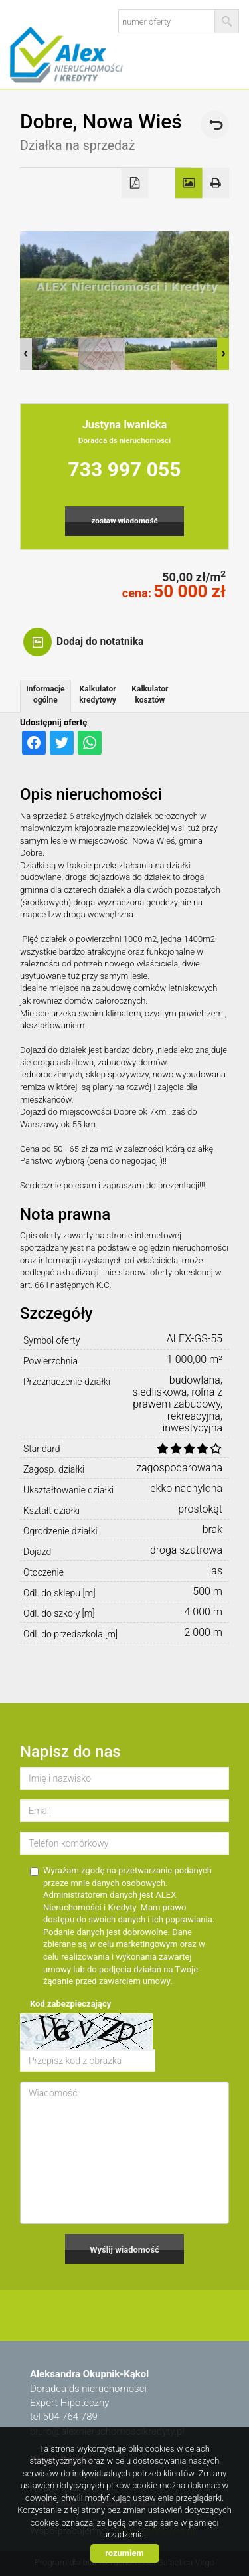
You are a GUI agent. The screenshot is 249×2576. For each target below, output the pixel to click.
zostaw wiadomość (124, 520)
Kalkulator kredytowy (97, 694)
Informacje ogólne (45, 694)
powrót (215, 124)
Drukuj (216, 183)
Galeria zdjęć (189, 183)
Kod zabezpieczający (70, 2004)
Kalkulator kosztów (149, 694)
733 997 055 (124, 469)
